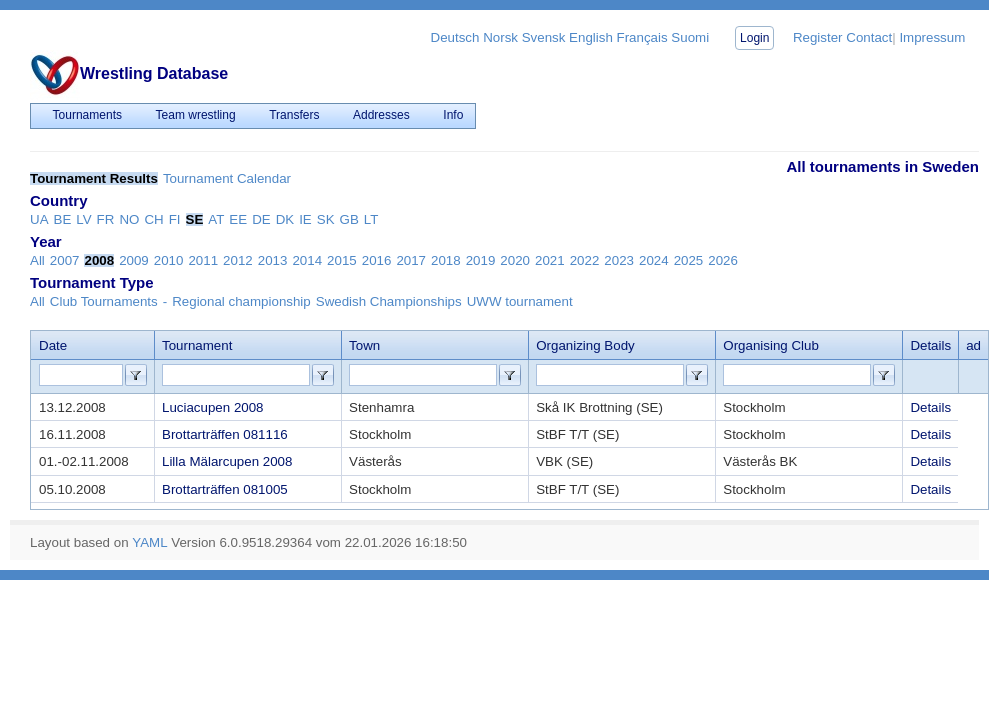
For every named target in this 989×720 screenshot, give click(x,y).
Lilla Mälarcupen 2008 (227, 461)
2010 (169, 260)
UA (39, 219)
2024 (654, 260)
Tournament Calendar (227, 178)
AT (216, 219)
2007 (65, 260)
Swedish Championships (389, 301)
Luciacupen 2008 (213, 407)
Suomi (690, 37)
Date (53, 345)
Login (754, 38)
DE (261, 219)
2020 (515, 260)
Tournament (197, 345)
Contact (869, 37)
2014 (307, 260)
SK (326, 219)
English (591, 37)
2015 (342, 260)
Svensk (544, 37)
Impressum (932, 37)
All (37, 260)
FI (175, 219)
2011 (203, 260)
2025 (689, 260)
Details (930, 407)
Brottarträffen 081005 (225, 489)
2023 (619, 260)
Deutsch (455, 37)
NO (129, 219)
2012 (238, 260)
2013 (273, 260)
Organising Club (771, 345)
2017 (411, 260)
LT (371, 219)
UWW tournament (520, 301)
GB (349, 219)
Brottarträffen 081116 (225, 434)
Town (364, 345)
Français (642, 37)
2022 (585, 260)
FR (106, 219)
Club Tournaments (104, 301)
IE (305, 219)
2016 (377, 260)
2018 (446, 260)
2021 (550, 260)
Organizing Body (585, 345)
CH (153, 219)
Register (818, 37)
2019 (481, 260)
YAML (149, 542)
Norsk (500, 37)
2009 (134, 260)
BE (63, 219)
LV (83, 219)
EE (238, 219)
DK (285, 219)
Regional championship (241, 301)
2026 (723, 260)
